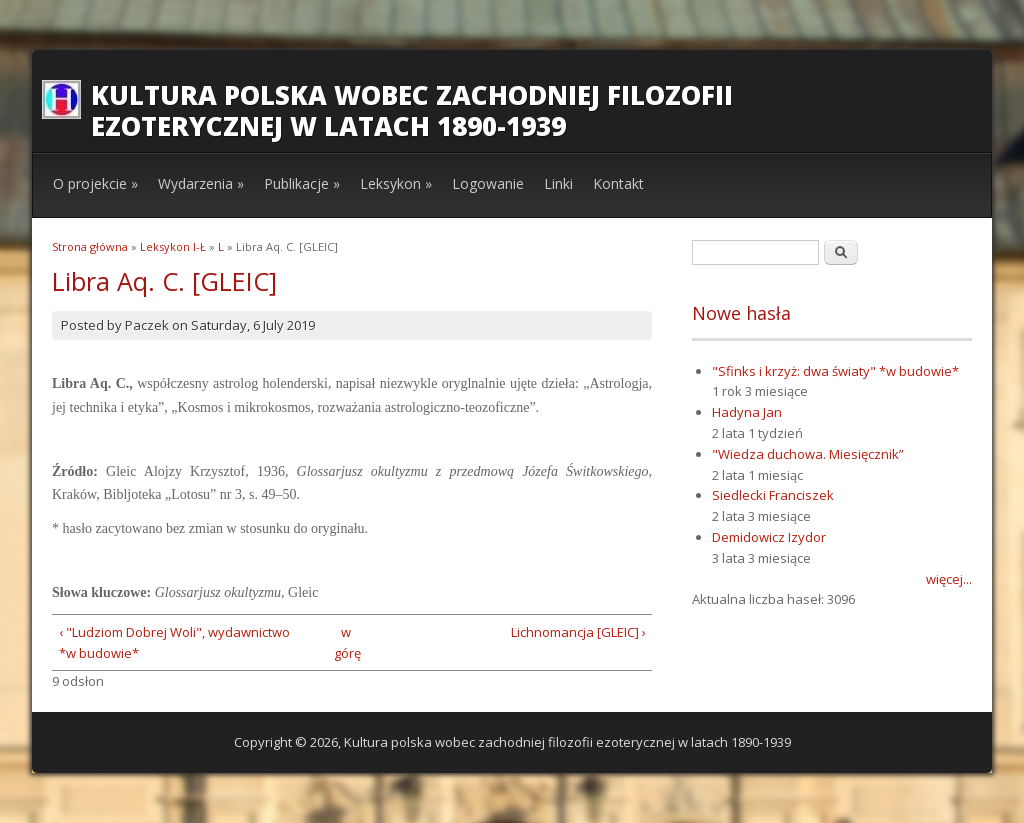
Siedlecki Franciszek (773, 495)
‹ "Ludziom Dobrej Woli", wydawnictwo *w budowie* (174, 642)
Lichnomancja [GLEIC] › (578, 632)
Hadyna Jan (747, 412)
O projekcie (95, 183)
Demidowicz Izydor (769, 537)
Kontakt (618, 183)
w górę (345, 642)
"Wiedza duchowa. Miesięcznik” (808, 454)
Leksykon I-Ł (173, 246)
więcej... (949, 579)
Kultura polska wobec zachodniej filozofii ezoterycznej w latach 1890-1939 (412, 110)
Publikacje (302, 183)
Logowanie (488, 183)
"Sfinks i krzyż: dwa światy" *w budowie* (835, 371)
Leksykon (396, 183)
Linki (558, 183)
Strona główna (90, 246)
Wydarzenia (201, 183)
